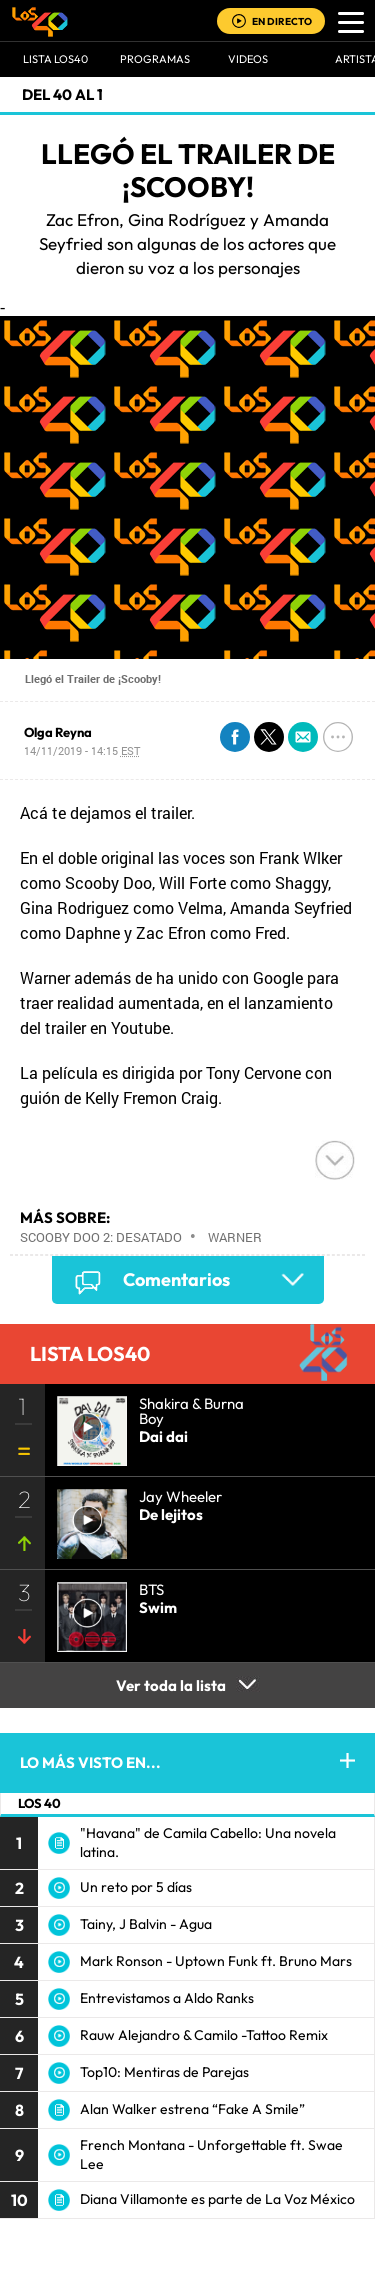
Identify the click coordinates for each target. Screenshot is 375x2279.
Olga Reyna (58, 732)
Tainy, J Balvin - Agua (146, 1924)
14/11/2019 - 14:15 (82, 750)
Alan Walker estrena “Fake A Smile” (192, 2109)
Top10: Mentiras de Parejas (164, 2072)
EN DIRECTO (282, 21)
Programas (155, 59)
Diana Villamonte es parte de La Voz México (217, 2199)
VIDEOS (248, 59)
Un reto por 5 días (136, 1887)
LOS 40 (39, 1803)
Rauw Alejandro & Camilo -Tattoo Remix (204, 2035)
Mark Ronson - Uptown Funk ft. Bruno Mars (216, 1961)
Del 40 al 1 (62, 94)
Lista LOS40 (55, 59)
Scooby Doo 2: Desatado (101, 1237)
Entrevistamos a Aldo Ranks (167, 1998)
